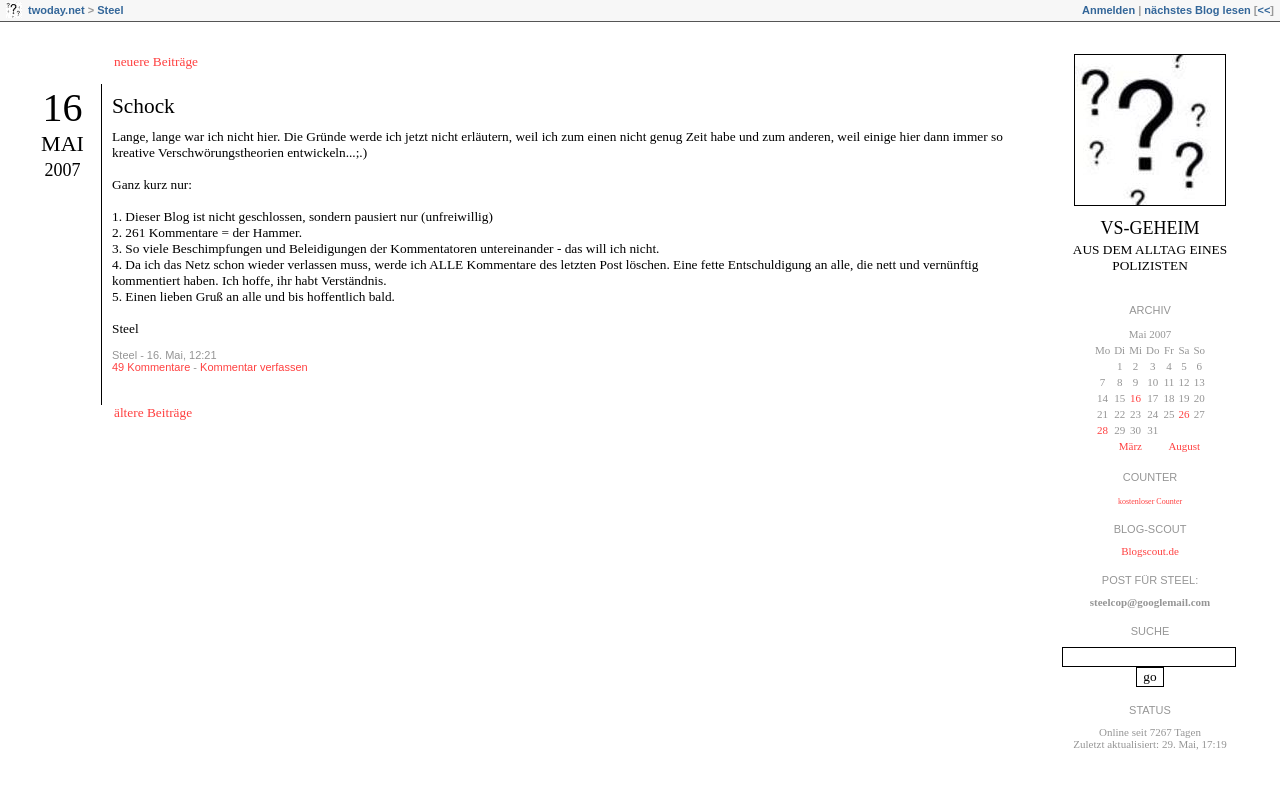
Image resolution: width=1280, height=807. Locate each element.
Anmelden (1108, 10)
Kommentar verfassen (254, 367)
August (1184, 446)
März (1130, 446)
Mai (62, 143)
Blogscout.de (1150, 551)
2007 (63, 170)
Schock (143, 106)
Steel (110, 10)
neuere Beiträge (156, 61)
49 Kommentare (151, 367)
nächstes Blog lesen (1197, 10)
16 (63, 107)
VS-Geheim (1150, 228)
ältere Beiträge (153, 412)
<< (1263, 10)
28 (1102, 430)
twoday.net (56, 10)
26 (1183, 414)
